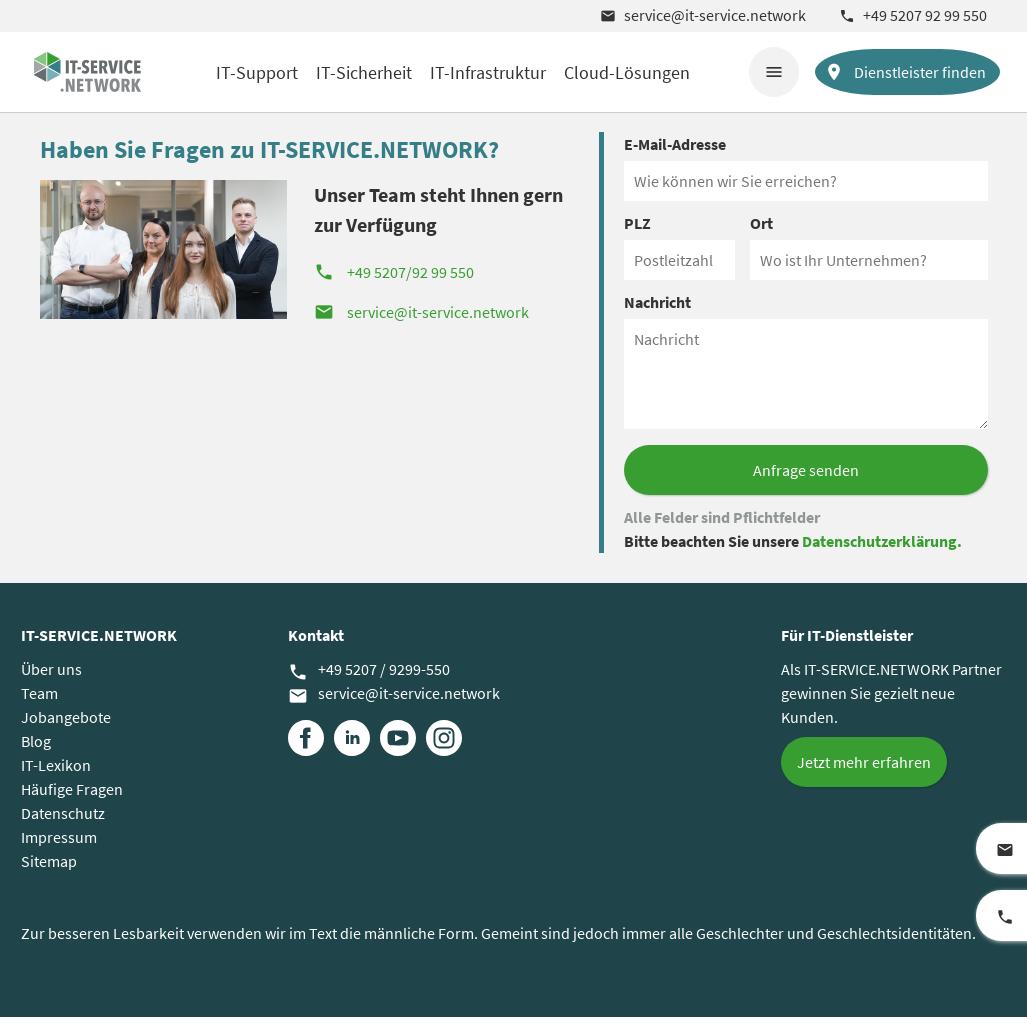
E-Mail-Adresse (675, 156)
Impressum (59, 849)
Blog (36, 753)
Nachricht (657, 314)
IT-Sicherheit (364, 72)
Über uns (51, 681)
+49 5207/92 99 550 (394, 284)
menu (774, 72)
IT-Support (257, 72)
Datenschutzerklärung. (882, 553)
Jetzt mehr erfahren (864, 774)
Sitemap (49, 873)
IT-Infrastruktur (488, 72)
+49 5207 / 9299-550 (369, 682)
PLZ (637, 235)
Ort (761, 235)
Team (39, 705)
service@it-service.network (703, 15)
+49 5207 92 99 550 (913, 15)
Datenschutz (63, 825)
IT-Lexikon (56, 777)
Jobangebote (66, 729)
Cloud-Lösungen (627, 72)
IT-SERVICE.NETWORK (99, 647)
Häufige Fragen (72, 801)
